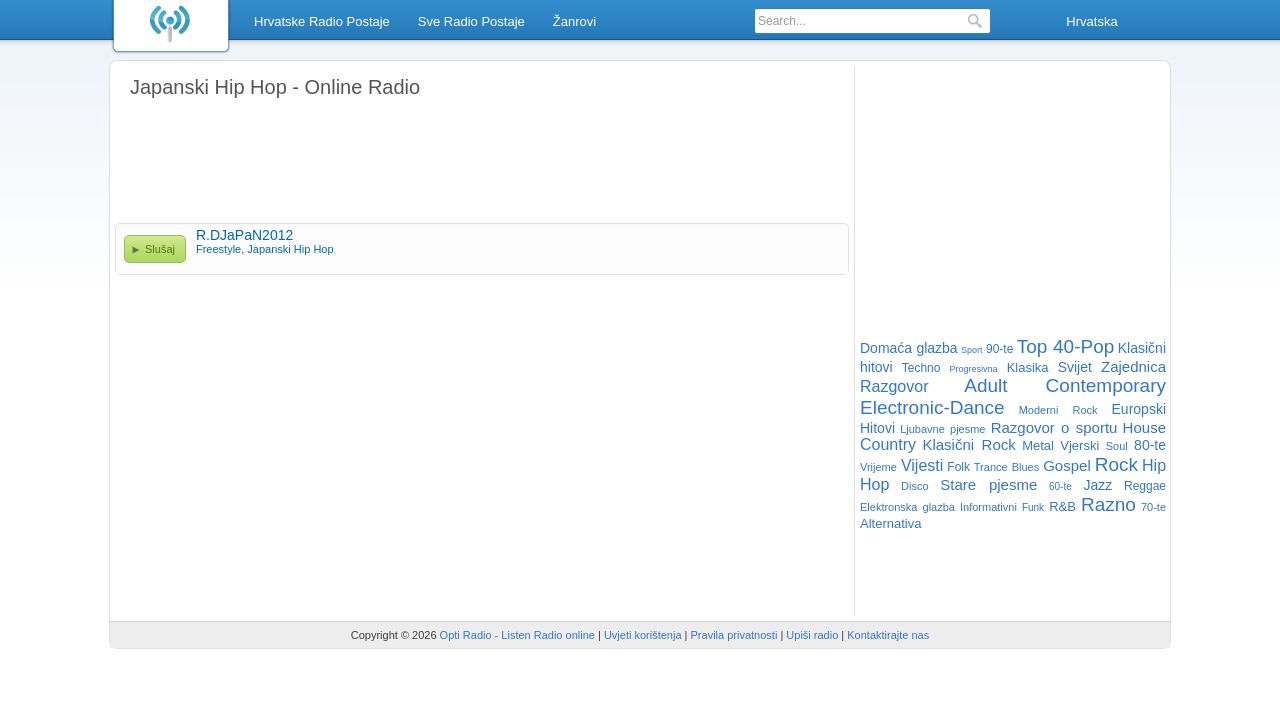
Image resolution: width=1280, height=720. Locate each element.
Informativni (988, 507)
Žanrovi (574, 21)
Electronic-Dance (932, 407)
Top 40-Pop (1066, 346)
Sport (972, 350)
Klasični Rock (968, 444)
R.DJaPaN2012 (244, 235)
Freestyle (218, 249)
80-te (1150, 445)
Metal (1038, 445)
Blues (1026, 467)
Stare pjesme (988, 484)
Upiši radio (812, 635)
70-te (1153, 507)
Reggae (1145, 486)
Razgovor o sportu (1054, 427)
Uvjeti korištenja (643, 635)
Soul (1117, 446)
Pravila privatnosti (734, 635)
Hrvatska (1091, 21)
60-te (1060, 486)
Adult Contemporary (1065, 385)
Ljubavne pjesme (942, 429)
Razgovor (894, 386)
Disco (915, 486)
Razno (1108, 504)
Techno (921, 368)
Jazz (1098, 485)
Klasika (1028, 367)
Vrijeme (878, 467)
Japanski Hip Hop (290, 249)
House (1144, 427)
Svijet (1075, 367)
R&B (1062, 506)
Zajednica (1133, 366)
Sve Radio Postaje (471, 21)
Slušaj (160, 249)
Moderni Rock (1058, 410)
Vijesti (922, 465)
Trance (991, 467)
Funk (1033, 507)
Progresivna (974, 369)
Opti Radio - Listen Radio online (517, 635)
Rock (1116, 464)
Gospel (1067, 465)
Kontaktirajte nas (888, 635)
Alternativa (890, 523)
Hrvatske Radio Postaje (322, 21)
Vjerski (1079, 445)
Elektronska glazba (907, 507)
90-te (999, 349)
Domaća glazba (909, 348)
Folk (958, 467)
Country (888, 444)
